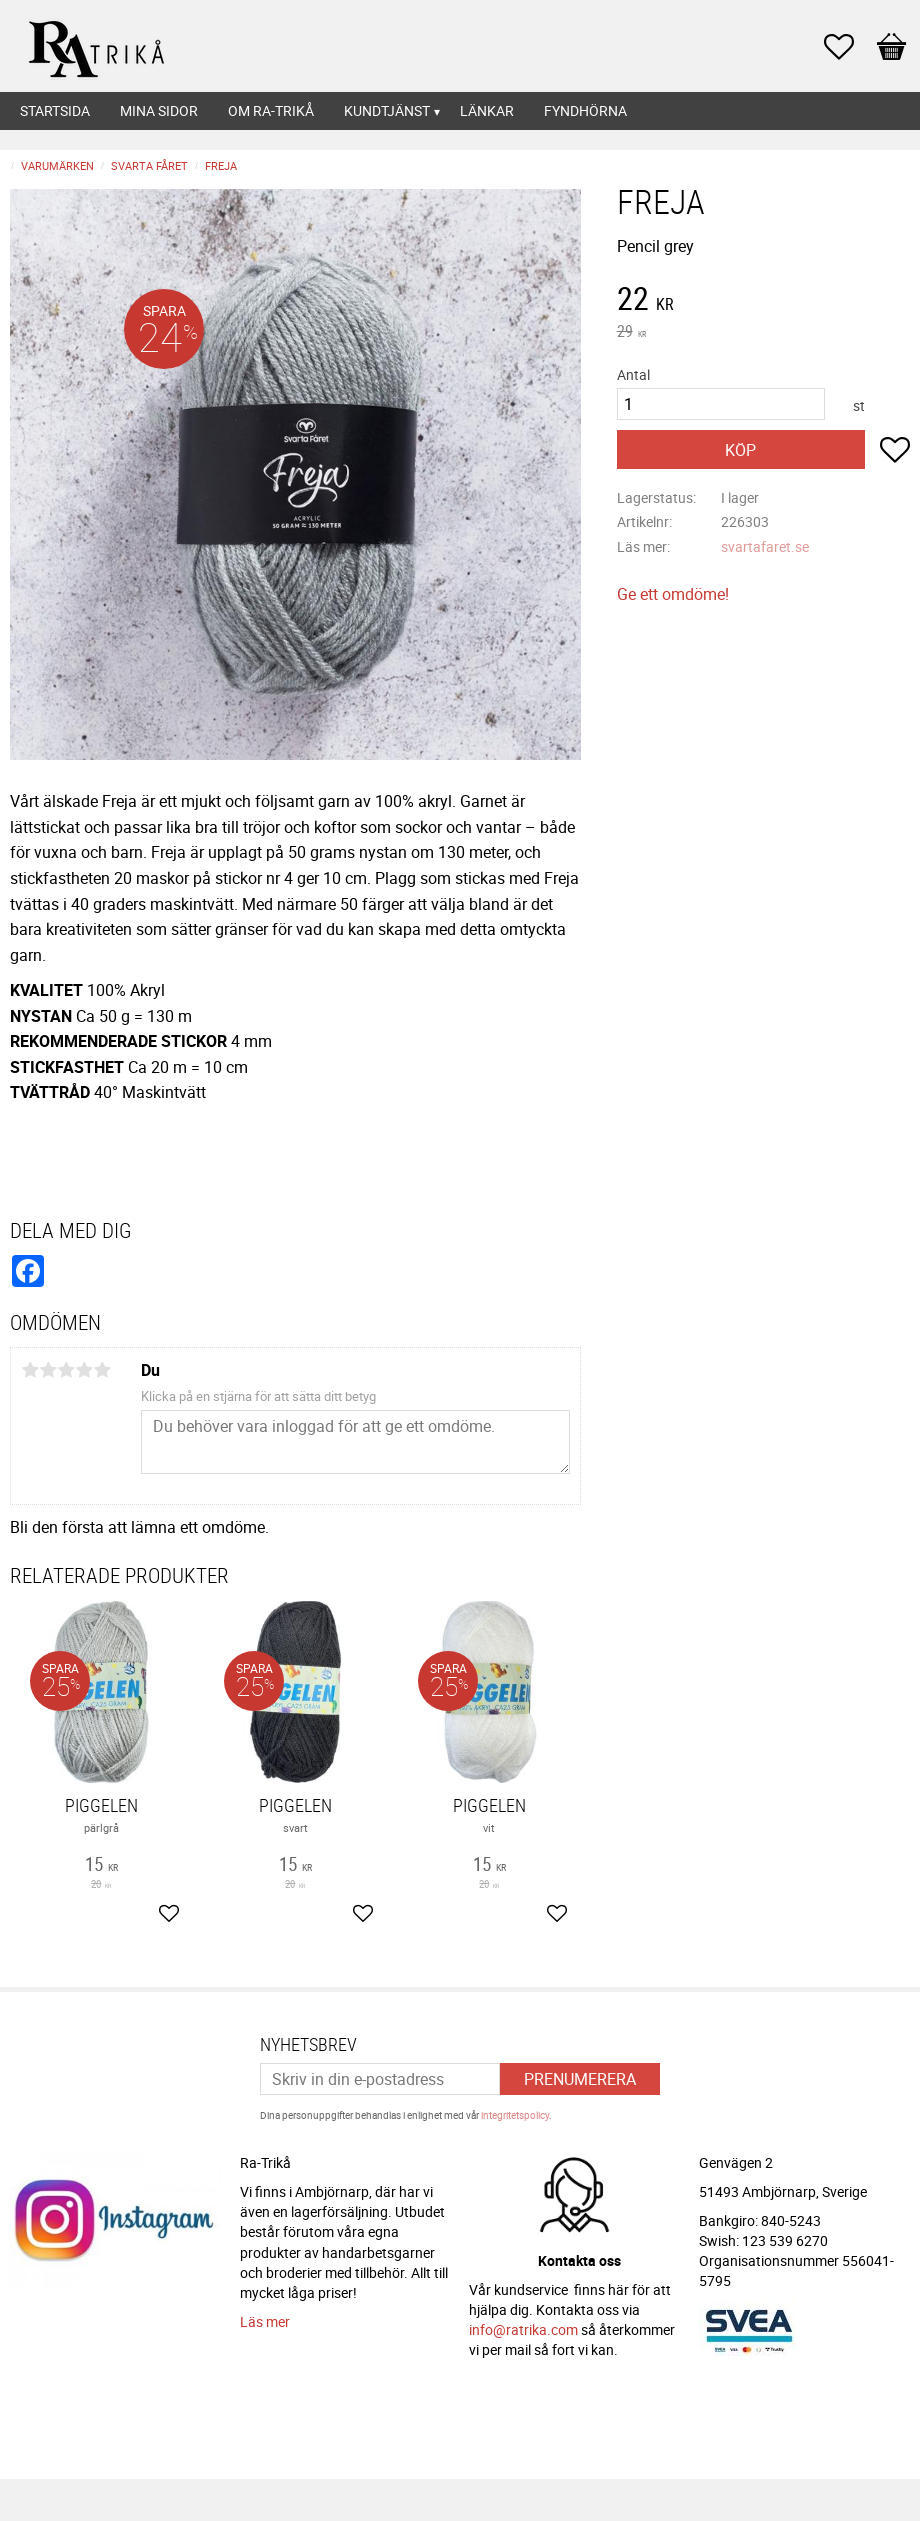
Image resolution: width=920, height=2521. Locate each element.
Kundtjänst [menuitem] (387, 110)
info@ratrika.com (523, 2329)
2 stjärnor (48, 1370)
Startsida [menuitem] (55, 110)
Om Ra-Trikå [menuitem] (271, 110)
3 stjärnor (66, 1370)
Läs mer (265, 2321)
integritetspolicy (515, 2115)
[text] (763, 301)
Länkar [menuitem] (487, 110)
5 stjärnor (102, 1370)
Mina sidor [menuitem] (159, 110)
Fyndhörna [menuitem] (585, 110)
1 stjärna (30, 1370)
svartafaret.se (765, 546)
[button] (849, 47)
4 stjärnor (84, 1370)
